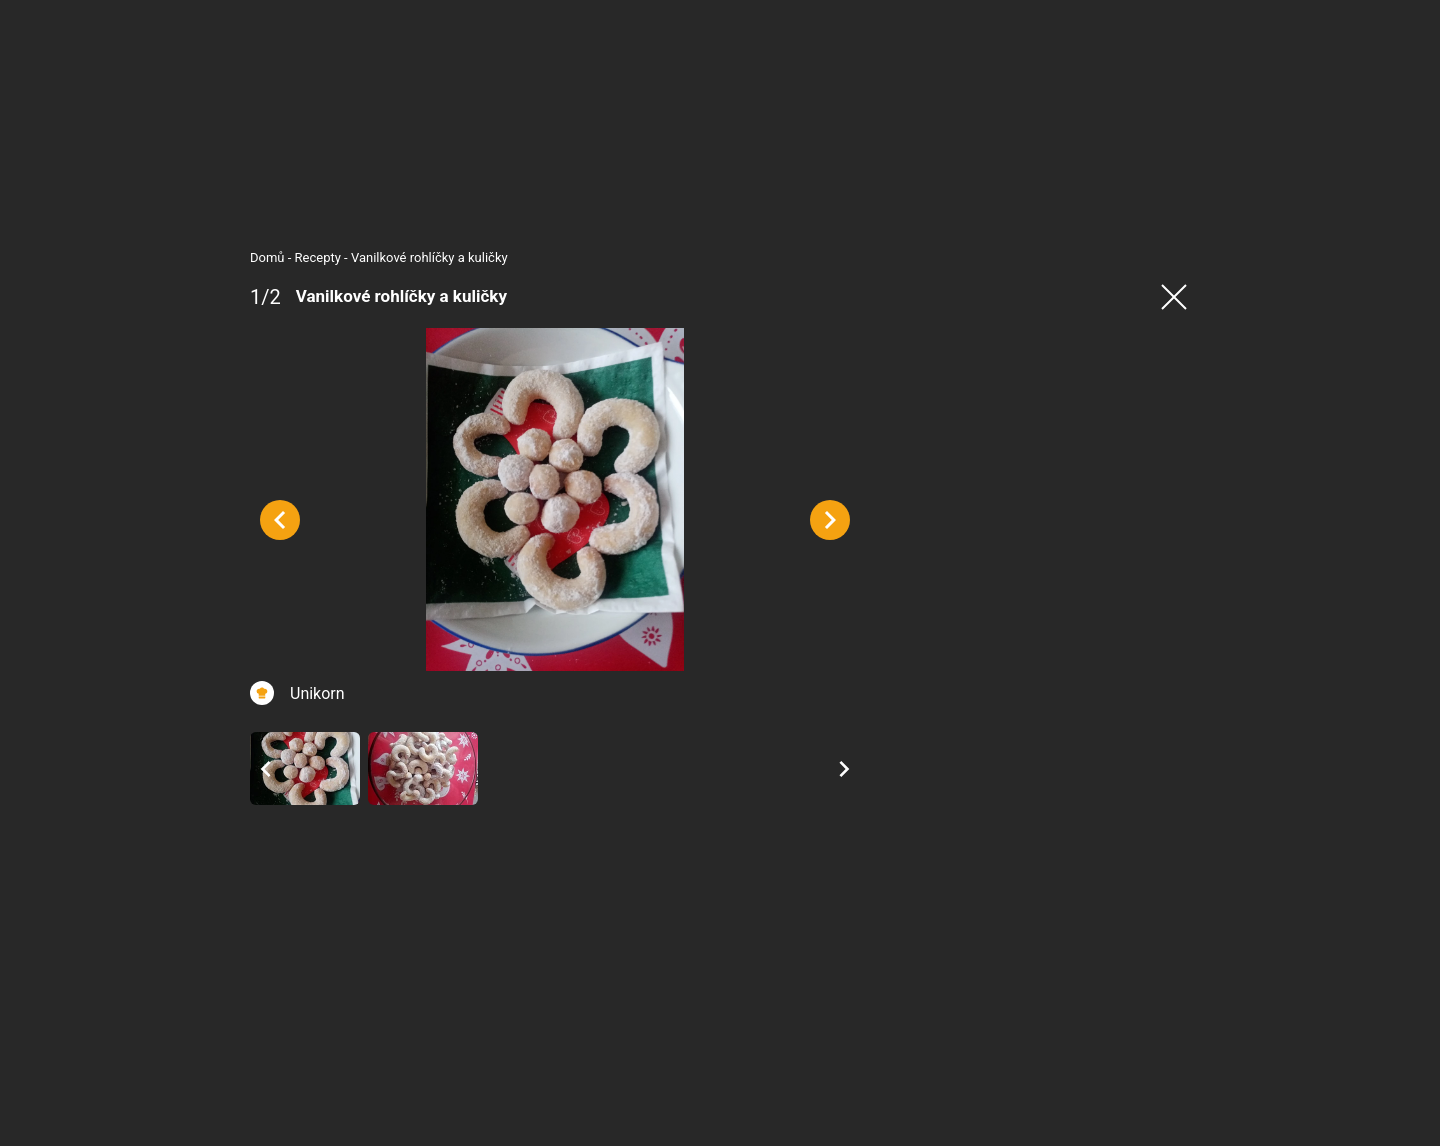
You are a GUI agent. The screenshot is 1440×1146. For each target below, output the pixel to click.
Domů (227, 257)
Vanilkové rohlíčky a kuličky (389, 257)
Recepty (278, 257)
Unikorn (277, 738)
